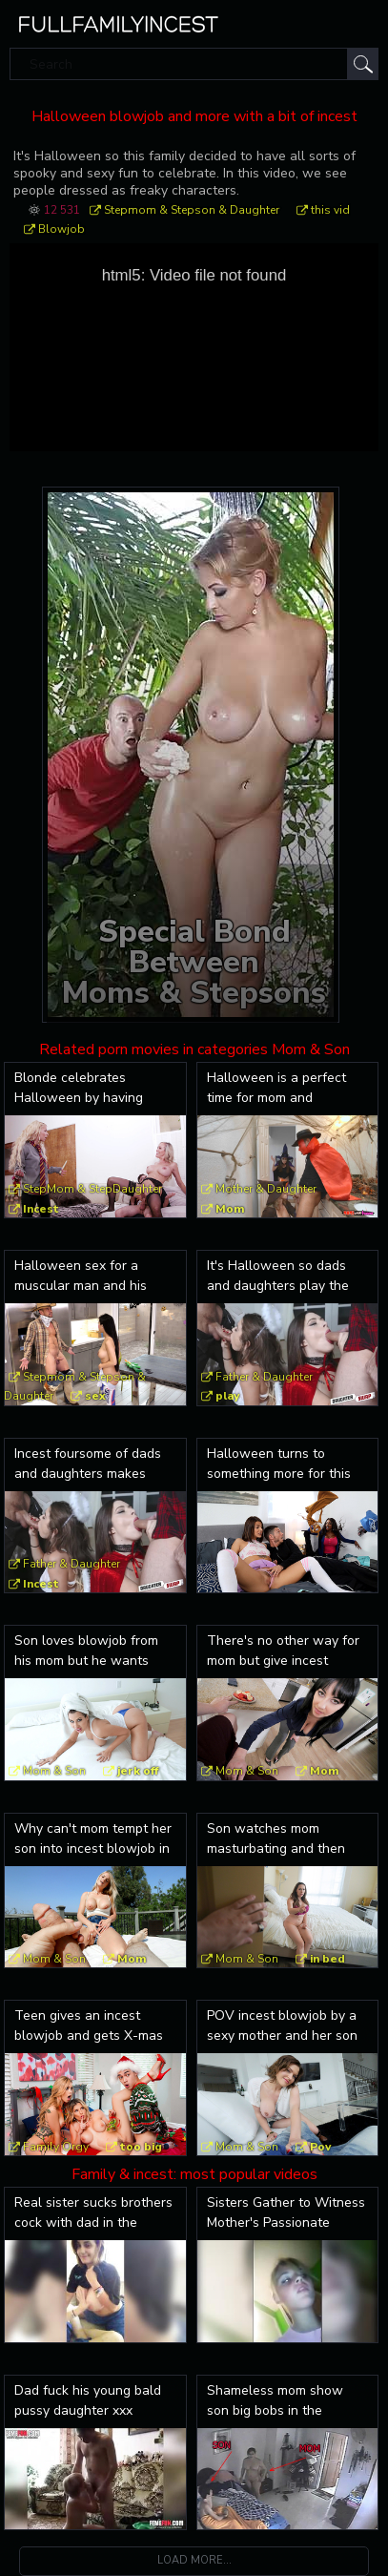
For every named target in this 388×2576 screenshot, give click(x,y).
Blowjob (61, 229)
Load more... (194, 2560)
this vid (330, 210)
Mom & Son (54, 1770)
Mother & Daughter (266, 1188)
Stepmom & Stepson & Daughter (191, 210)
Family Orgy (56, 2146)
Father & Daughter (264, 1376)
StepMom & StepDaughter (92, 1188)
